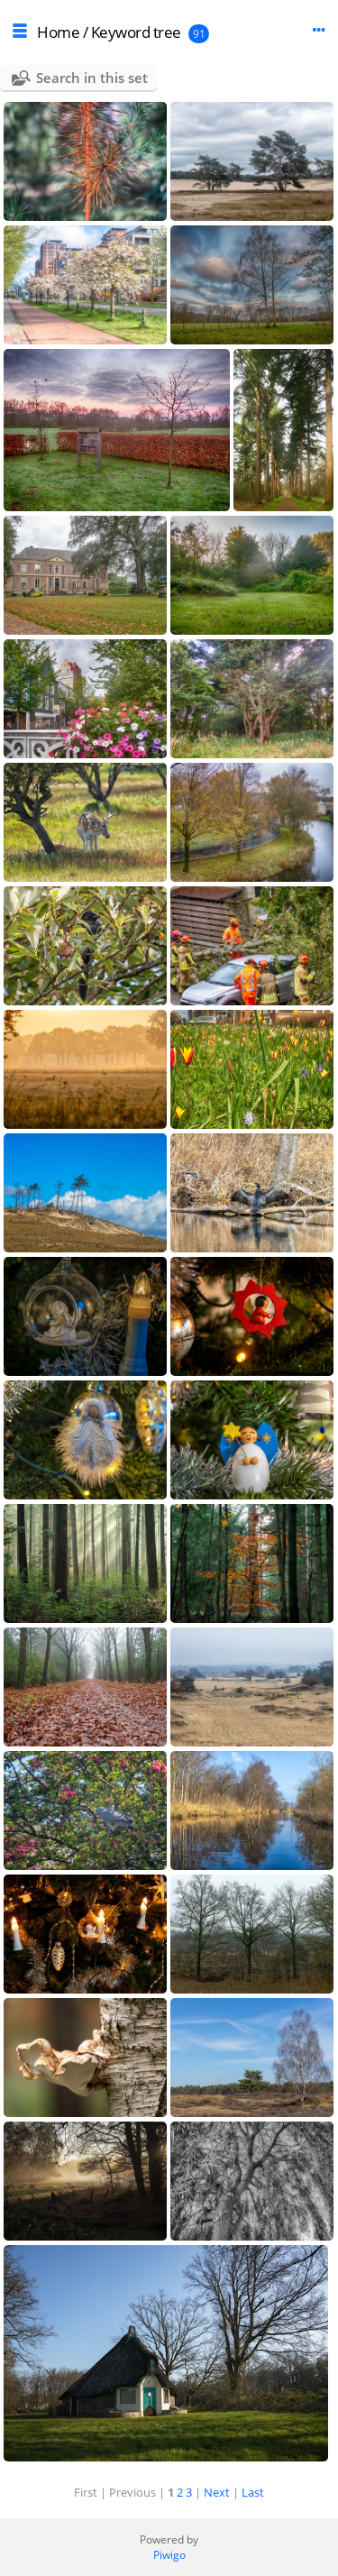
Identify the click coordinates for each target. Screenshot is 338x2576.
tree (167, 32)
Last (253, 2492)
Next (217, 2492)
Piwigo (169, 2554)
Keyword (121, 32)
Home (58, 32)
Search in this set (92, 78)
